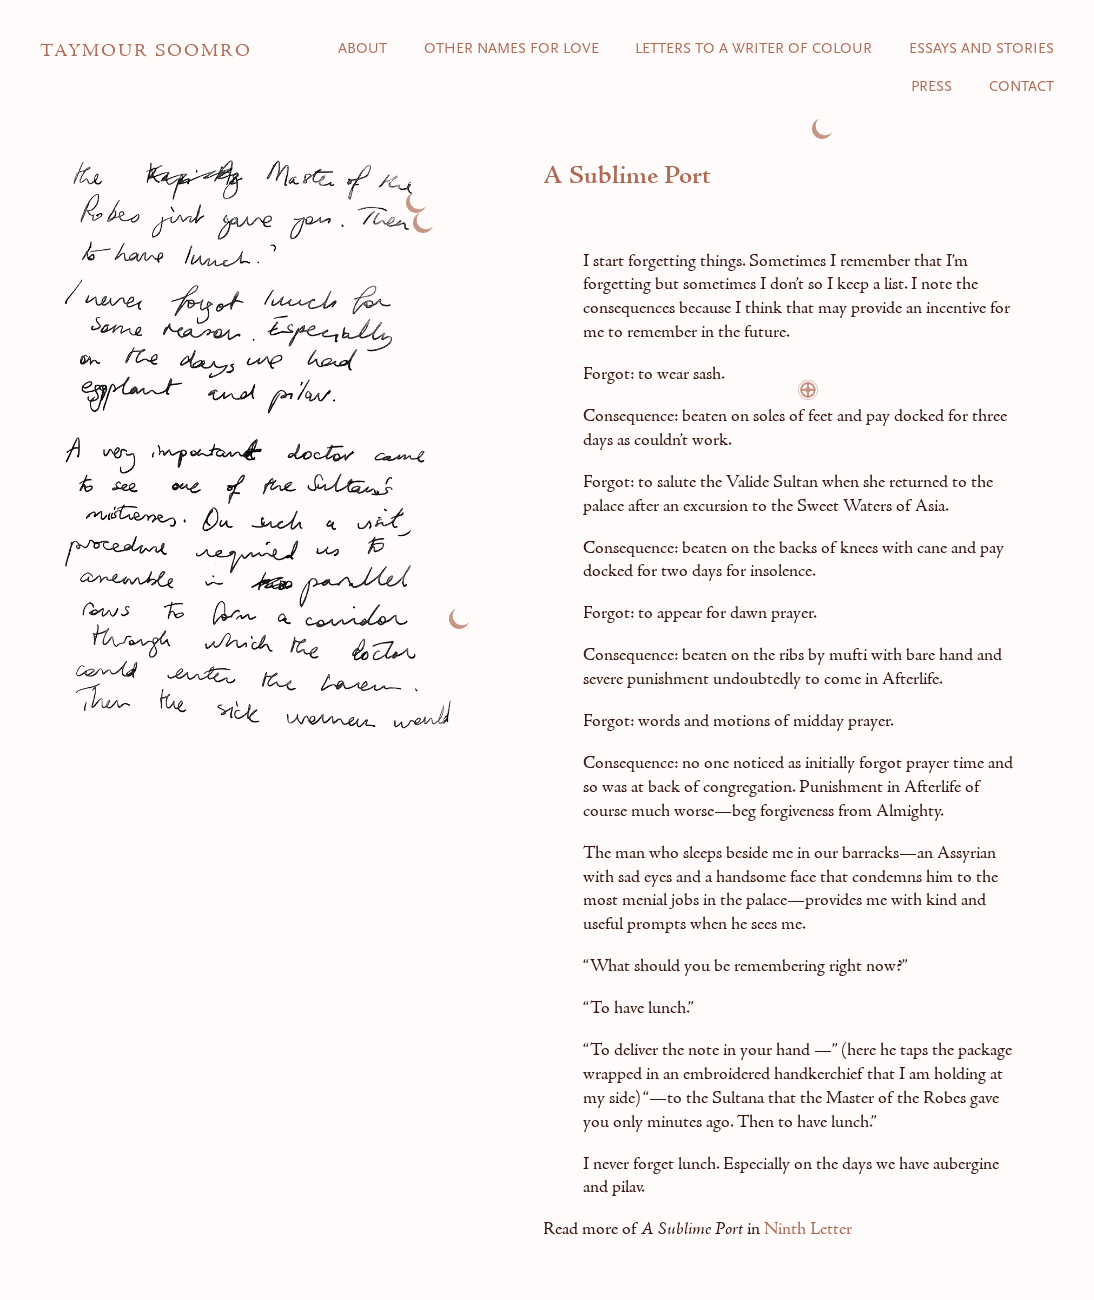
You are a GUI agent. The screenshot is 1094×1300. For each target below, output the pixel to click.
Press (931, 87)
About (362, 49)
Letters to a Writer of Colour (753, 49)
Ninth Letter (808, 1229)
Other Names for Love (511, 49)
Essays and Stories (981, 49)
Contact (1021, 87)
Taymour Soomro (146, 51)
